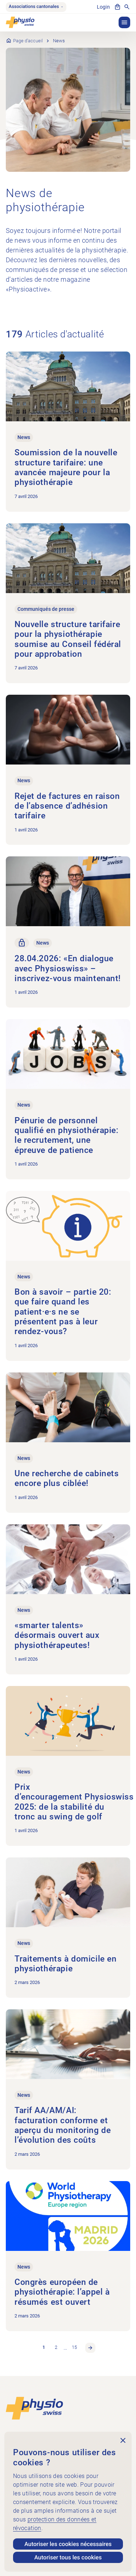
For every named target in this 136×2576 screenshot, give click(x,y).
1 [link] (43, 2347)
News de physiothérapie (45, 200)
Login (103, 7)
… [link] (65, 2347)
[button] (124, 22)
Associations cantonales (36, 6)
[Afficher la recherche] (127, 7)
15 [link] (74, 2347)
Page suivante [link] (90, 2348)
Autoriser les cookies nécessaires (68, 2544)
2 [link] (56, 2347)
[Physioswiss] (20, 22)
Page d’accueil (28, 40)
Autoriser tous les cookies (68, 2557)
